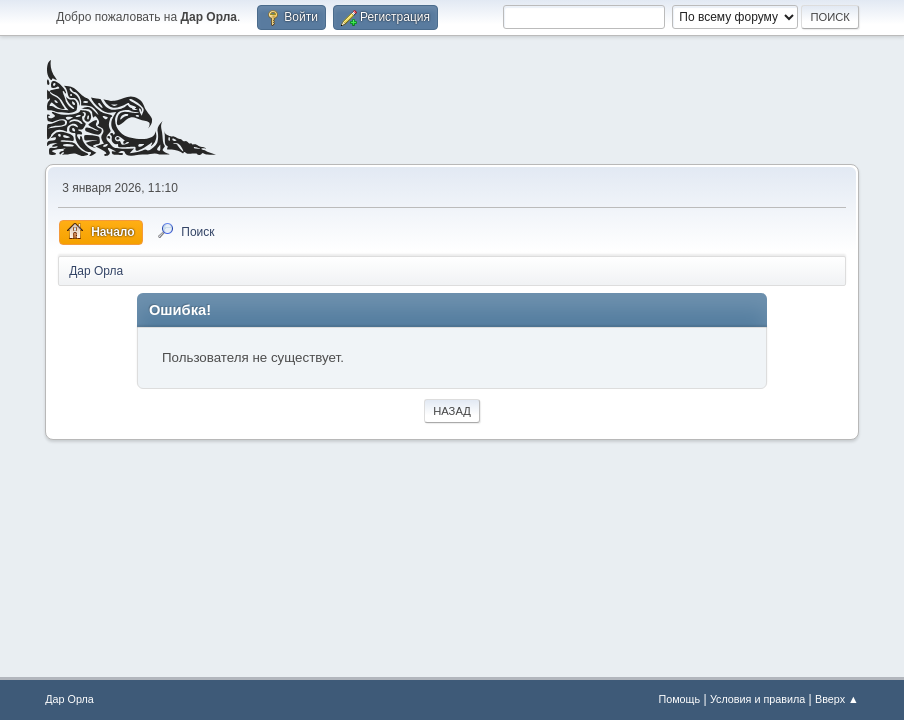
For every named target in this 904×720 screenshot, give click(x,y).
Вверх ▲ (837, 699)
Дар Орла (69, 699)
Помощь (679, 699)
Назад (452, 411)
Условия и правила (757, 699)
